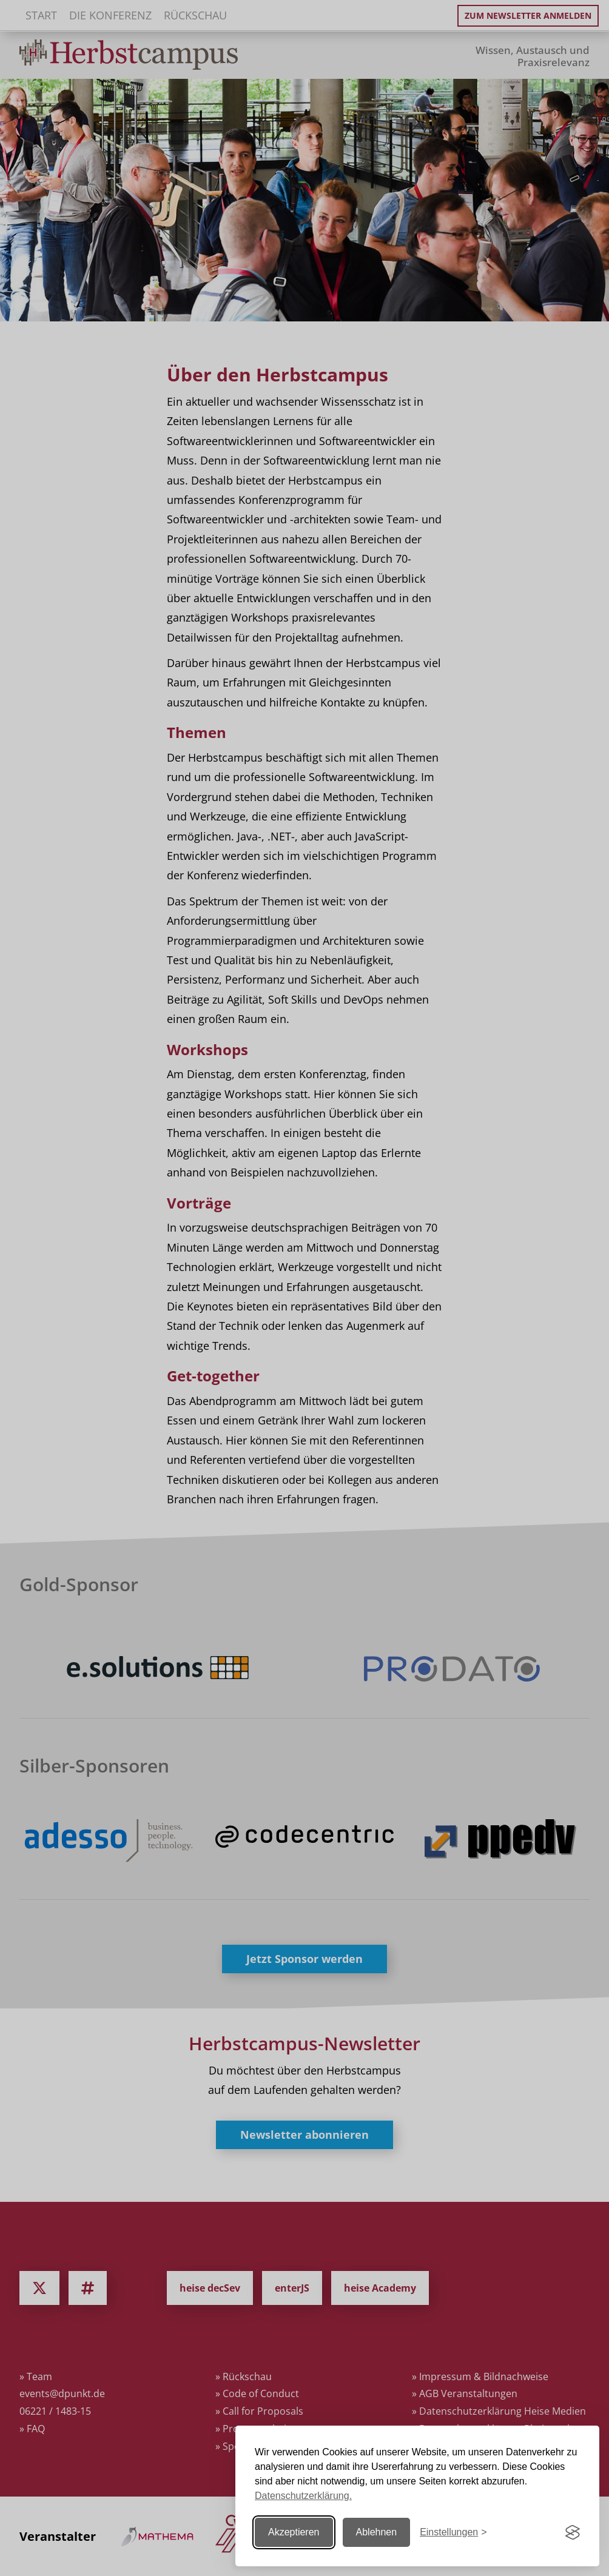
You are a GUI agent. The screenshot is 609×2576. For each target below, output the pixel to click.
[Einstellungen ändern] (453, 2532)
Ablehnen (376, 2532)
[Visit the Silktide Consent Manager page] (572, 2532)
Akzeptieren (294, 2532)
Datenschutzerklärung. (303, 2495)
